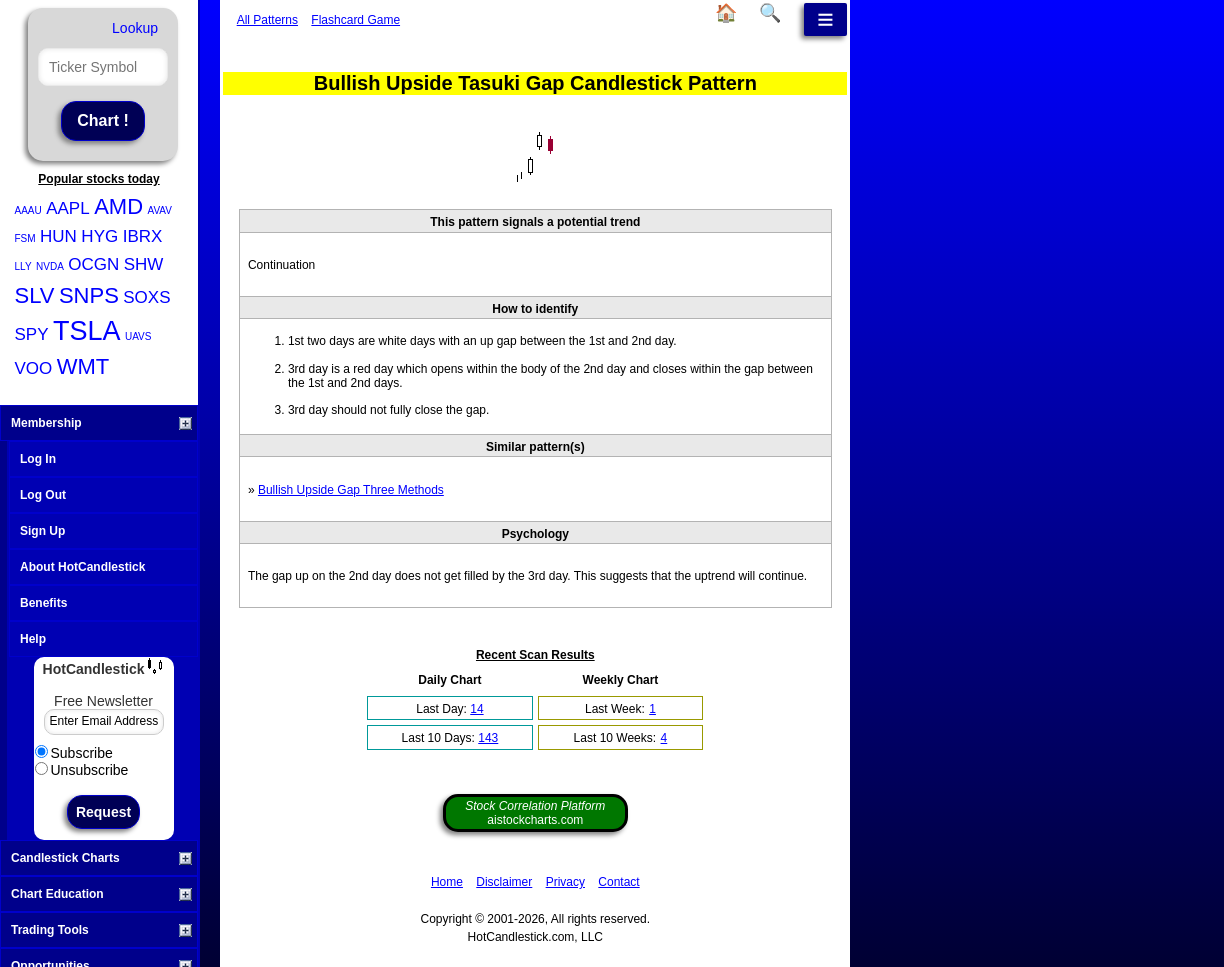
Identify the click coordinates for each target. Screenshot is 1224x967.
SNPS (89, 295)
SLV (35, 295)
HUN (58, 236)
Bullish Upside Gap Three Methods (351, 490)
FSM (25, 238)
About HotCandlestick (82, 567)
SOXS (146, 297)
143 (488, 738)
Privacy (565, 882)
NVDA (50, 266)
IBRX (143, 236)
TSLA (87, 331)
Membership (101, 423)
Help (33, 639)
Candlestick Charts (101, 858)
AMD (118, 206)
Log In (38, 459)
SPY (32, 334)
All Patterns (267, 20)
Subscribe (74, 753)
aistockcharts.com (535, 813)
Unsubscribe (82, 770)
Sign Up (42, 531)
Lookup (135, 28)
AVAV (159, 210)
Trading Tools (101, 930)
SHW (144, 264)
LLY (23, 266)
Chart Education (101, 894)
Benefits (43, 603)
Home (447, 882)
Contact (618, 882)
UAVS (138, 336)
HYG (99, 236)
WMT (83, 366)
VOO (34, 368)
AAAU (28, 210)
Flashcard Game (355, 20)
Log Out (43, 495)
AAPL (67, 208)
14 (476, 709)
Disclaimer (504, 882)
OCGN (93, 264)
